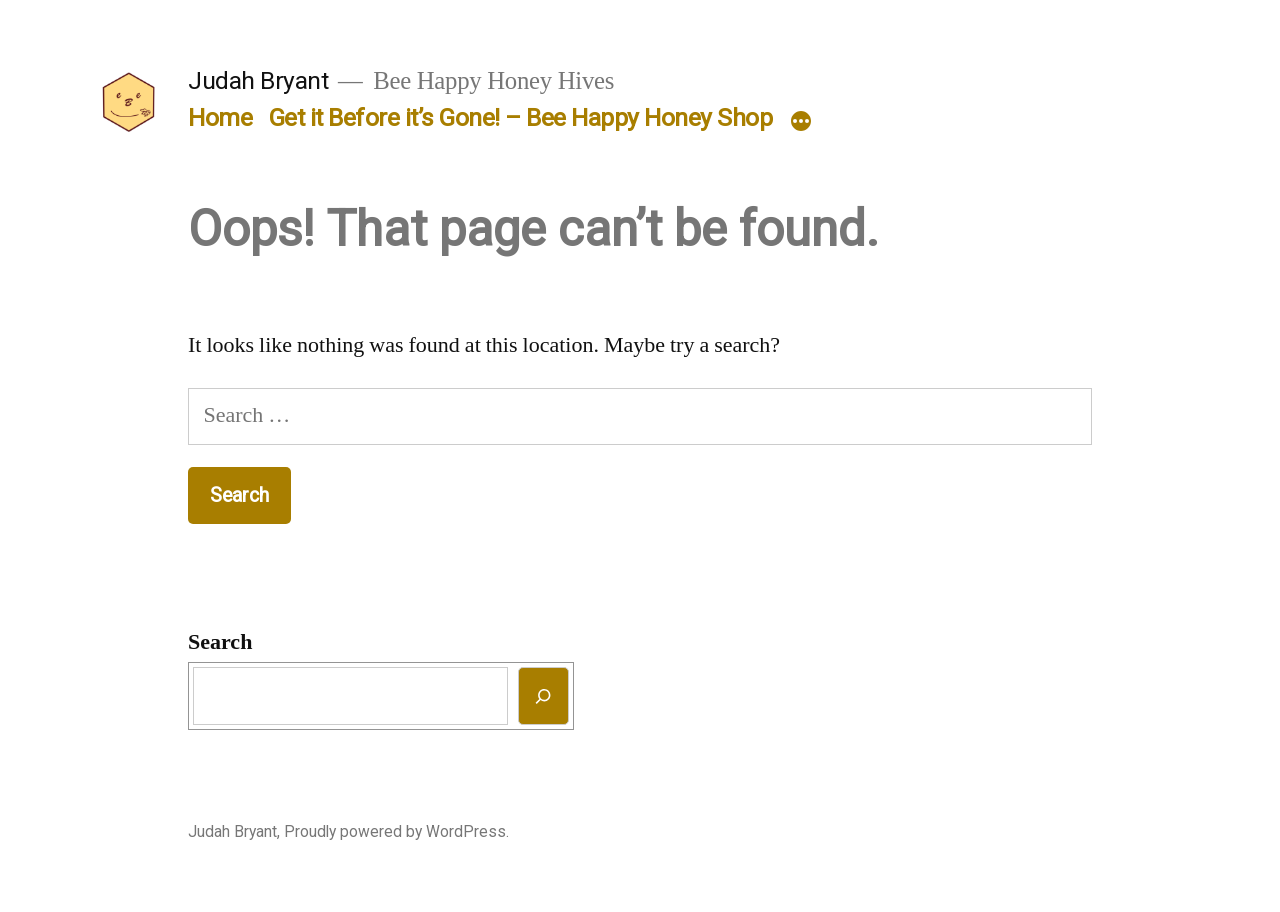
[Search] (543, 695)
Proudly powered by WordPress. (396, 831)
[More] (801, 122)
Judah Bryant (258, 80)
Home (220, 117)
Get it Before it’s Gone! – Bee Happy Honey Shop (521, 117)
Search (220, 642)
